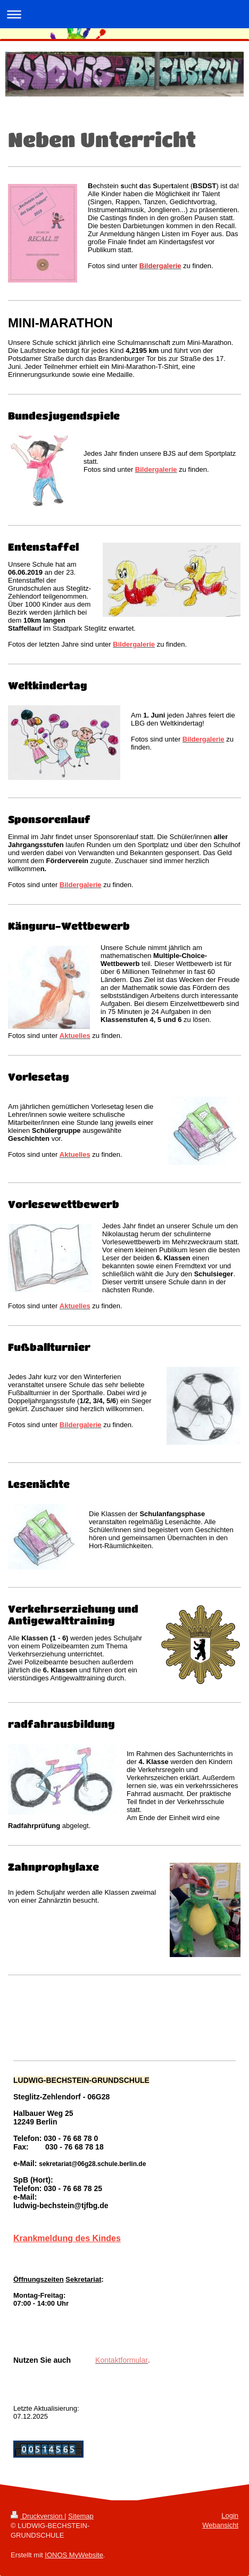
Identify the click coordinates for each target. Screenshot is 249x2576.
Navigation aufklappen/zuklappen (124, 14)
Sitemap (81, 2516)
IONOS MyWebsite (74, 2555)
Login (229, 2515)
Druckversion (37, 2516)
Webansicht (220, 2525)
